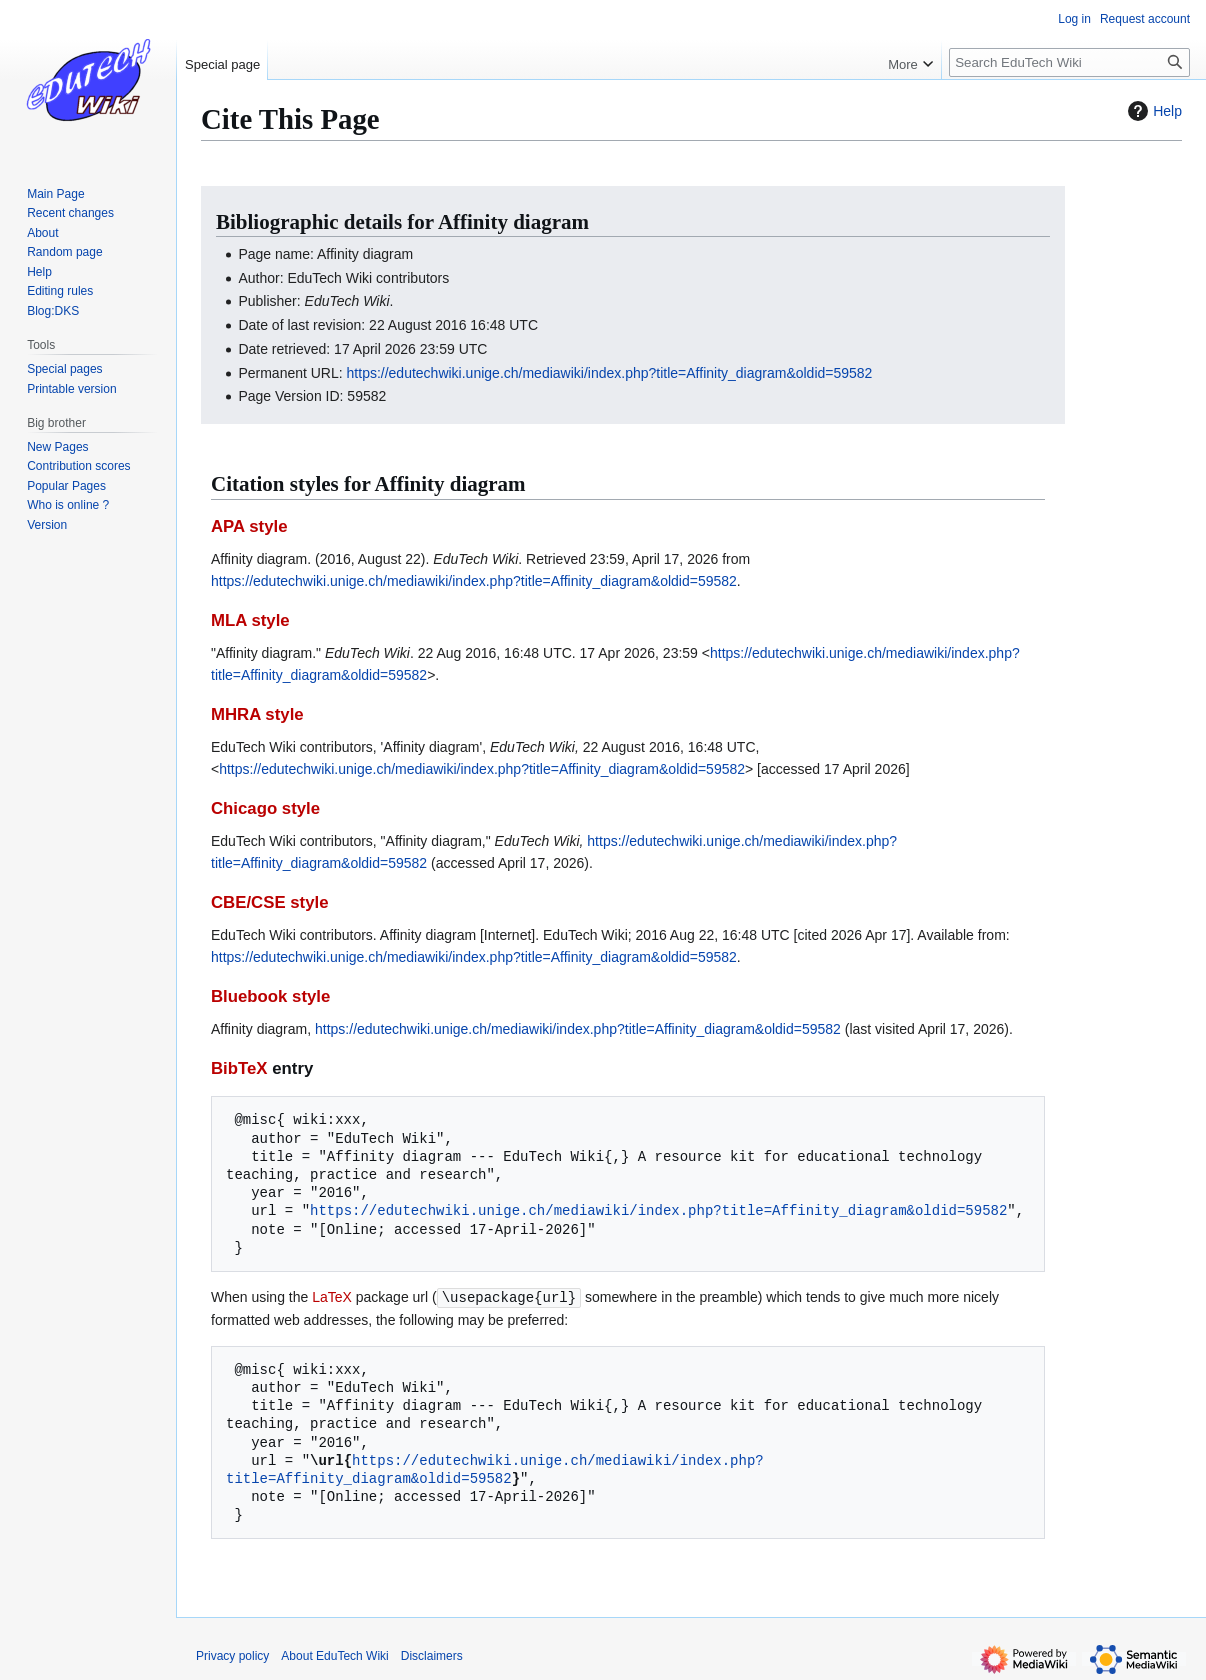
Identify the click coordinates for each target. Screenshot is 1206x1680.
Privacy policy (232, 1655)
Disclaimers (432, 1655)
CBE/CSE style (270, 902)
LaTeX (332, 1297)
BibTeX (239, 1068)
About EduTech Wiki (334, 1655)
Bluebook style (270, 996)
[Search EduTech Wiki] (1069, 62)
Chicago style (265, 808)
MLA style (250, 620)
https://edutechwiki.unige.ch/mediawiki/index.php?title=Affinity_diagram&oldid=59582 (610, 373)
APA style (249, 526)
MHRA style (257, 714)
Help (1152, 111)
